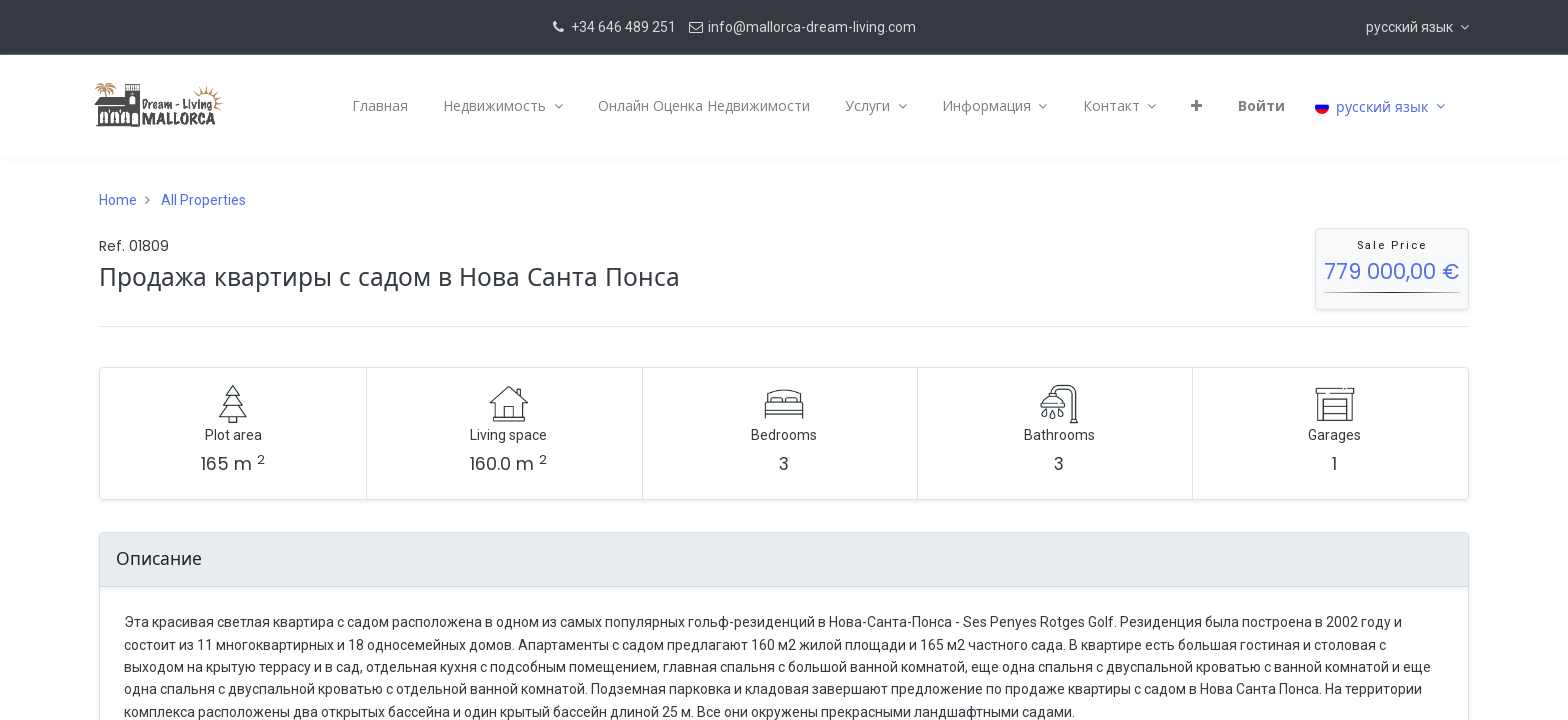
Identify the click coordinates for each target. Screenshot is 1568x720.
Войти (1256, 105)
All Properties (203, 200)
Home (118, 200)
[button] (1417, 27)
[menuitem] (375, 106)
